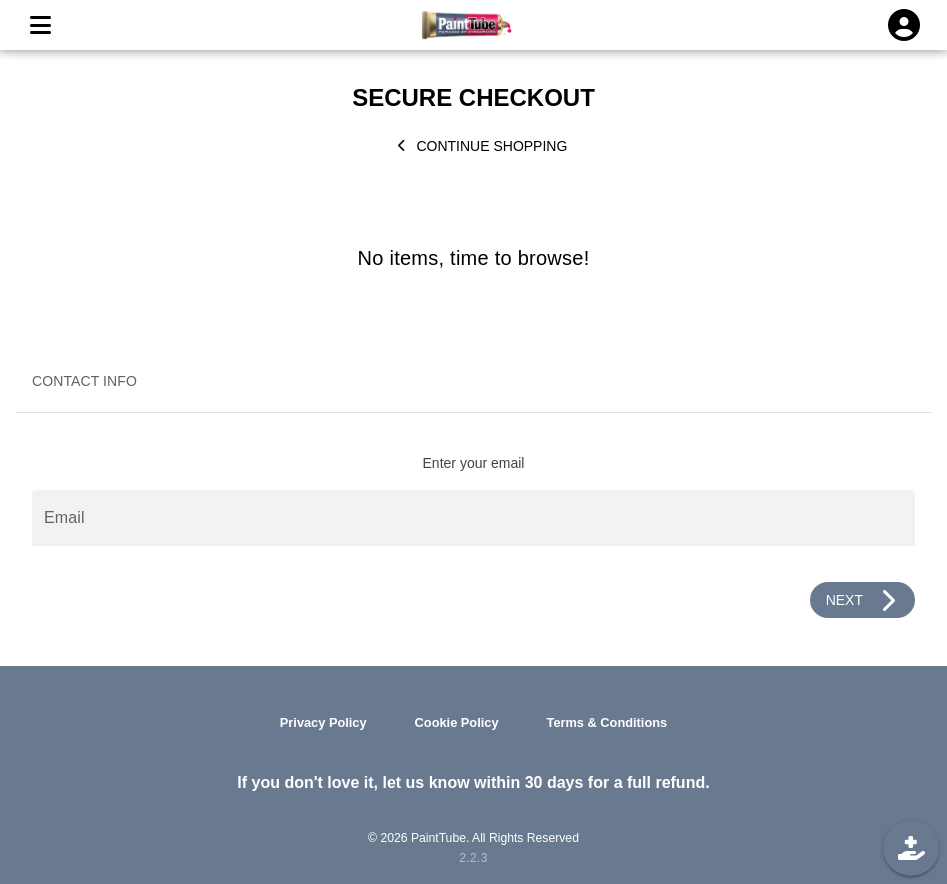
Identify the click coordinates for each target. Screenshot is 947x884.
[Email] (473, 518)
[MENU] (40, 25)
